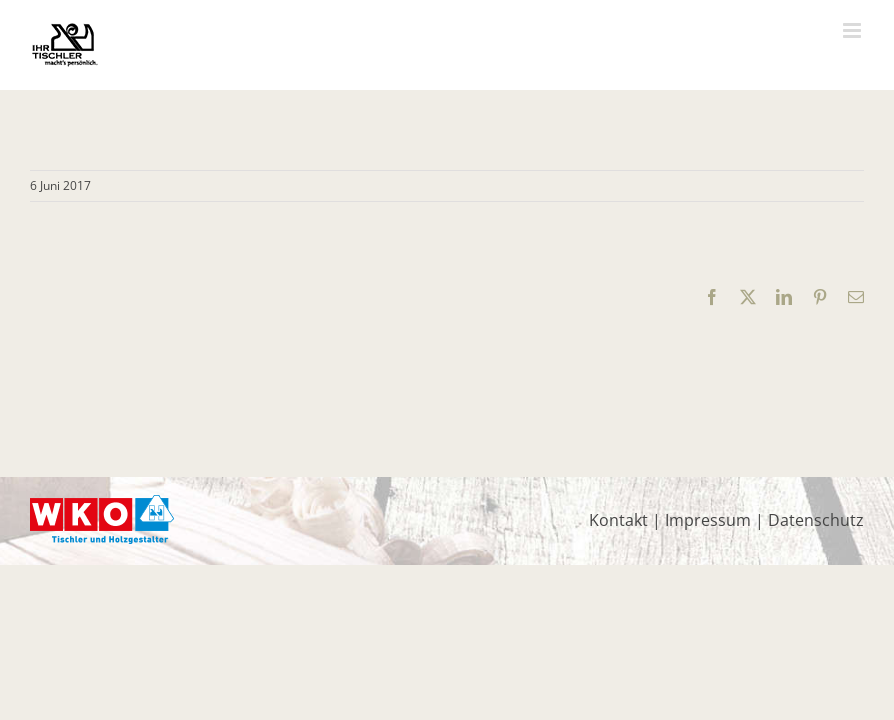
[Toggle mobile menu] (853, 30)
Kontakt (618, 520)
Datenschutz (816, 520)
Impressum (708, 520)
